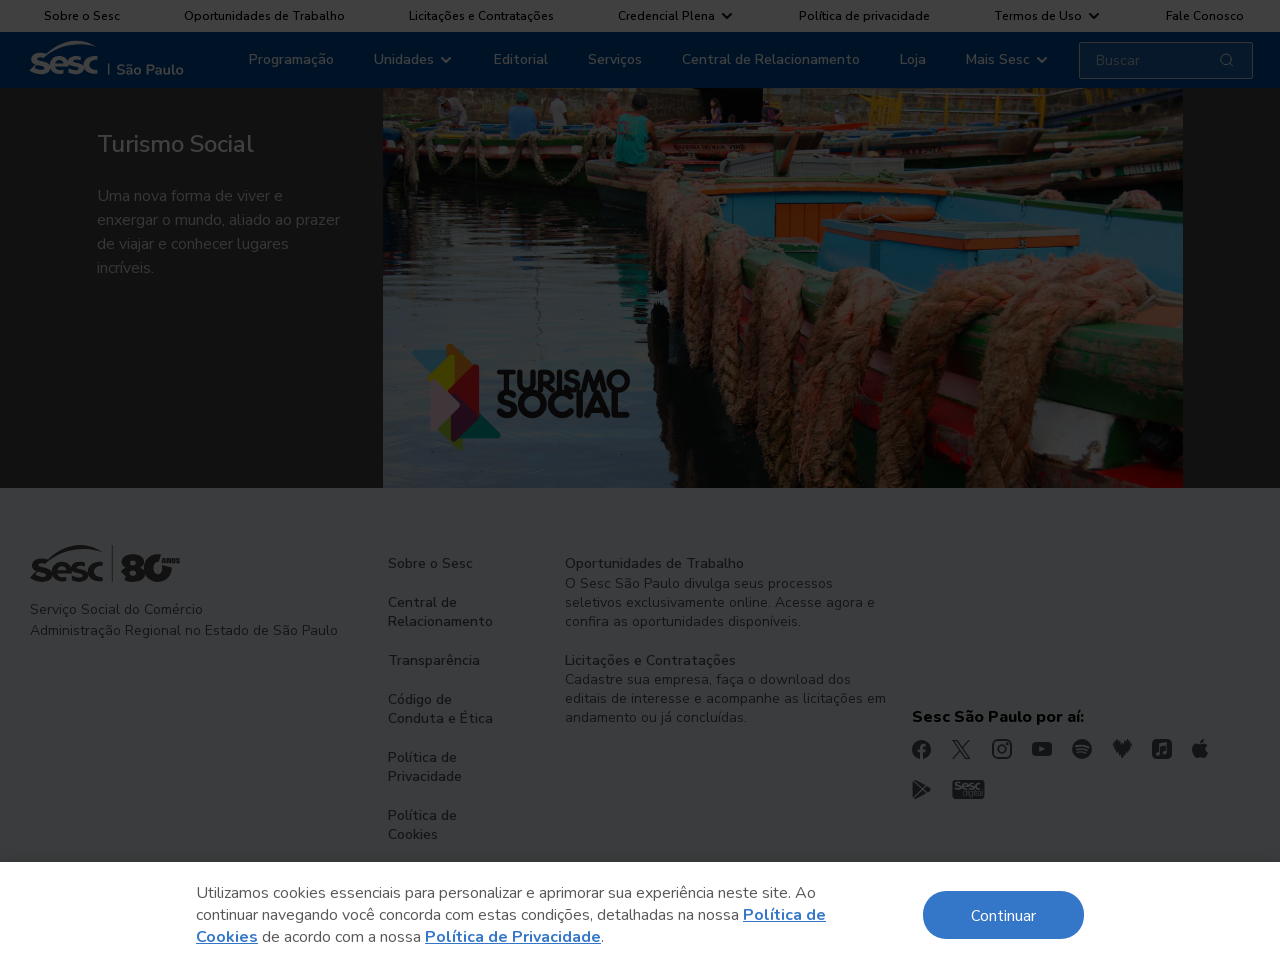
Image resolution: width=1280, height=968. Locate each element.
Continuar (1003, 914)
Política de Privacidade (513, 937)
